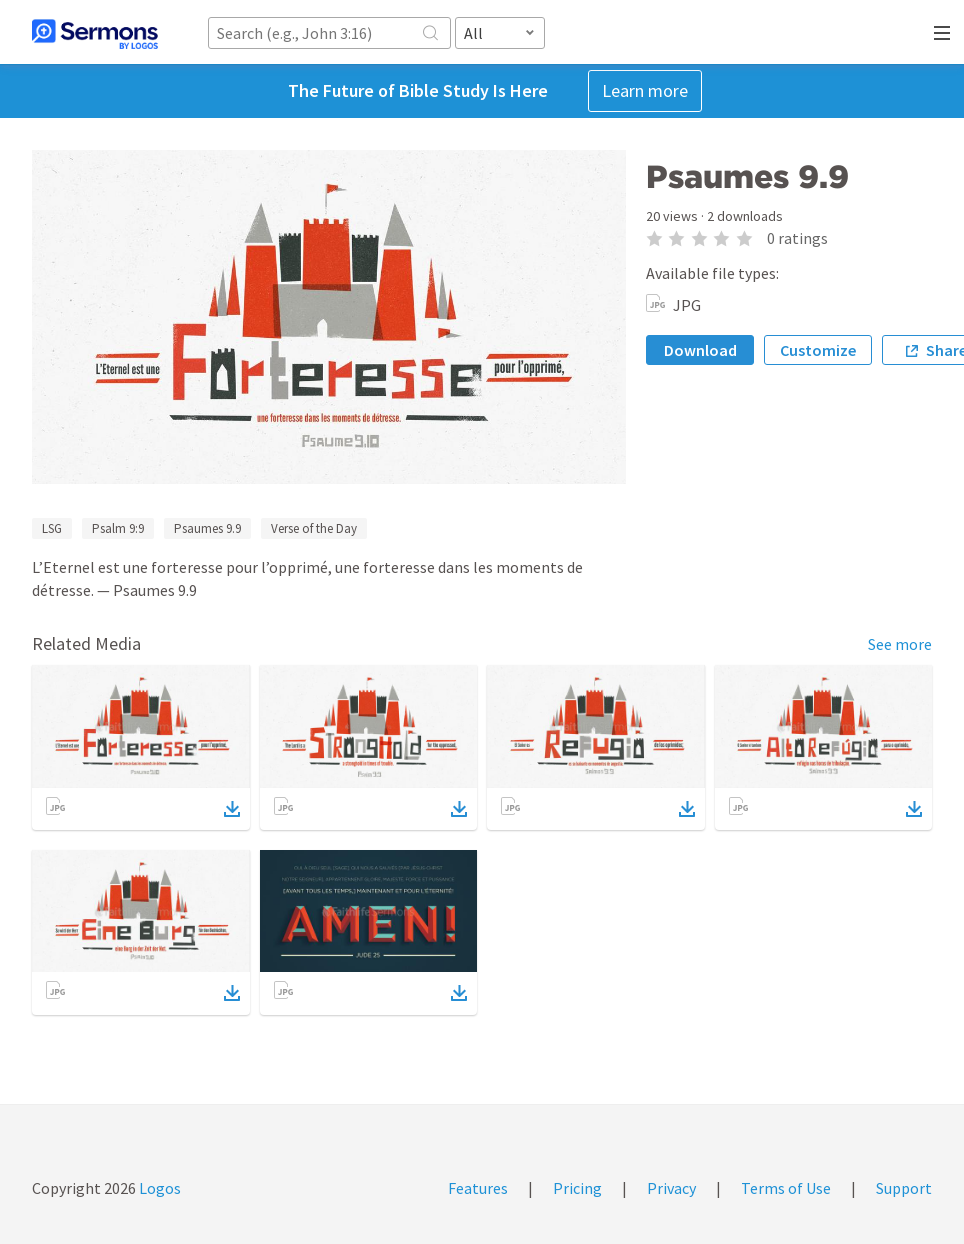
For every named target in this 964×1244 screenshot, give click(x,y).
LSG (52, 528)
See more (900, 644)
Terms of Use (786, 1188)
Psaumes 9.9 (207, 528)
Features (478, 1188)
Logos (158, 1188)
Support (904, 1188)
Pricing (577, 1188)
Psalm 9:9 (118, 528)
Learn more (645, 90)
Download (700, 350)
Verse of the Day (314, 528)
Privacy (671, 1188)
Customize (818, 350)
